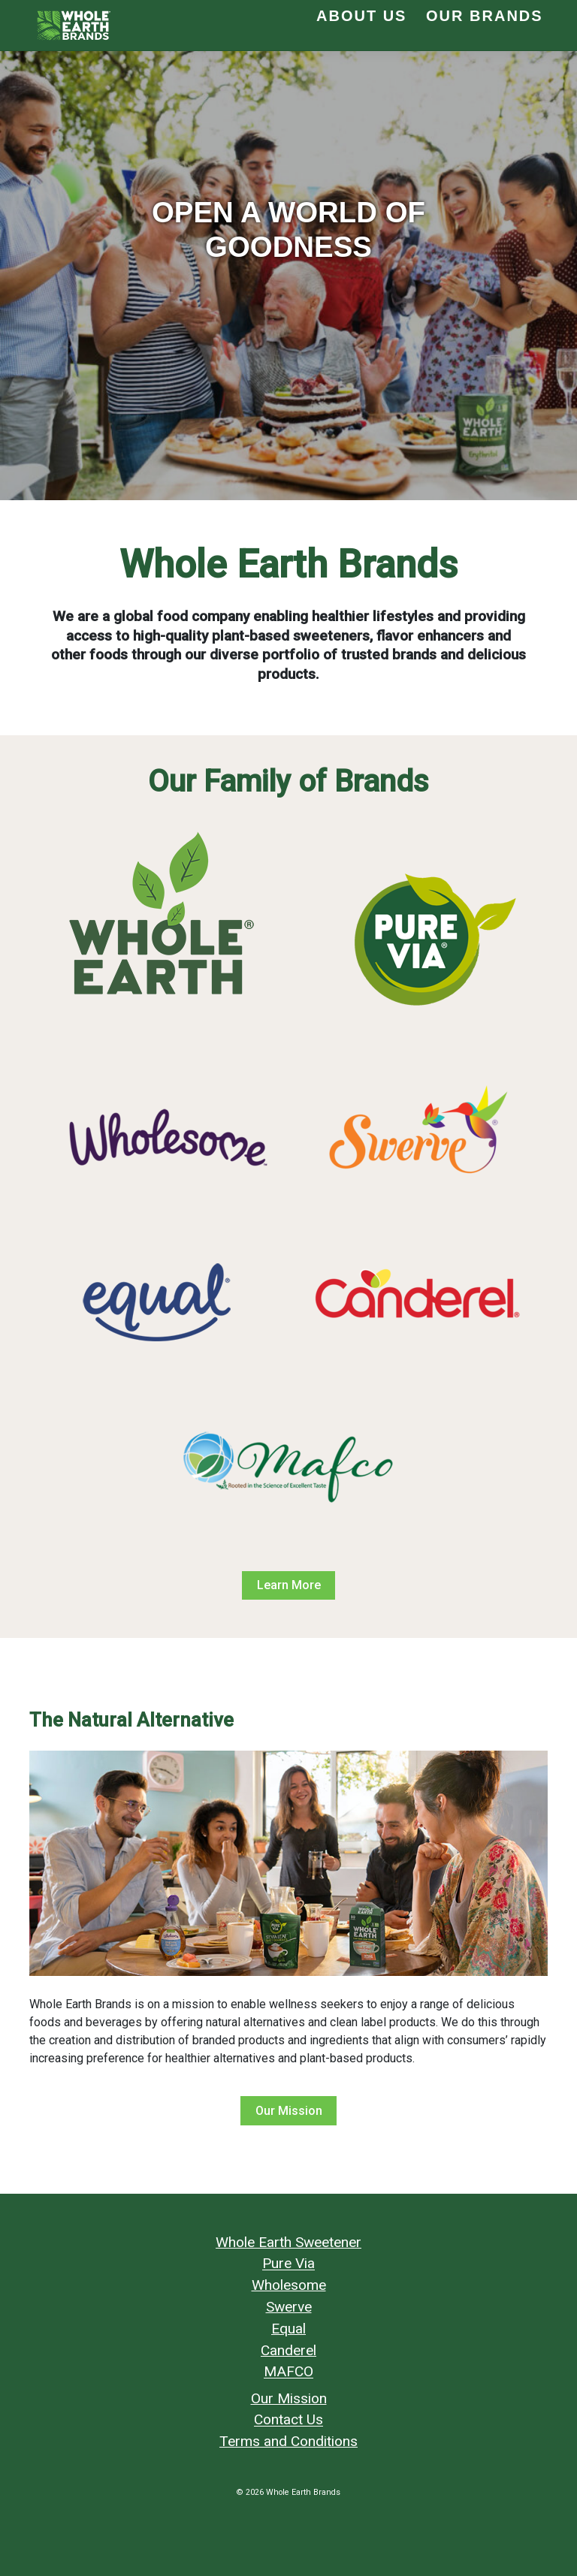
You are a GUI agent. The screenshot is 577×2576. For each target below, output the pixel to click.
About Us (361, 16)
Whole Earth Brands (303, 2492)
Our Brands (484, 16)
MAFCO (288, 2372)
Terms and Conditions (288, 2441)
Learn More (289, 1585)
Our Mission (288, 2111)
